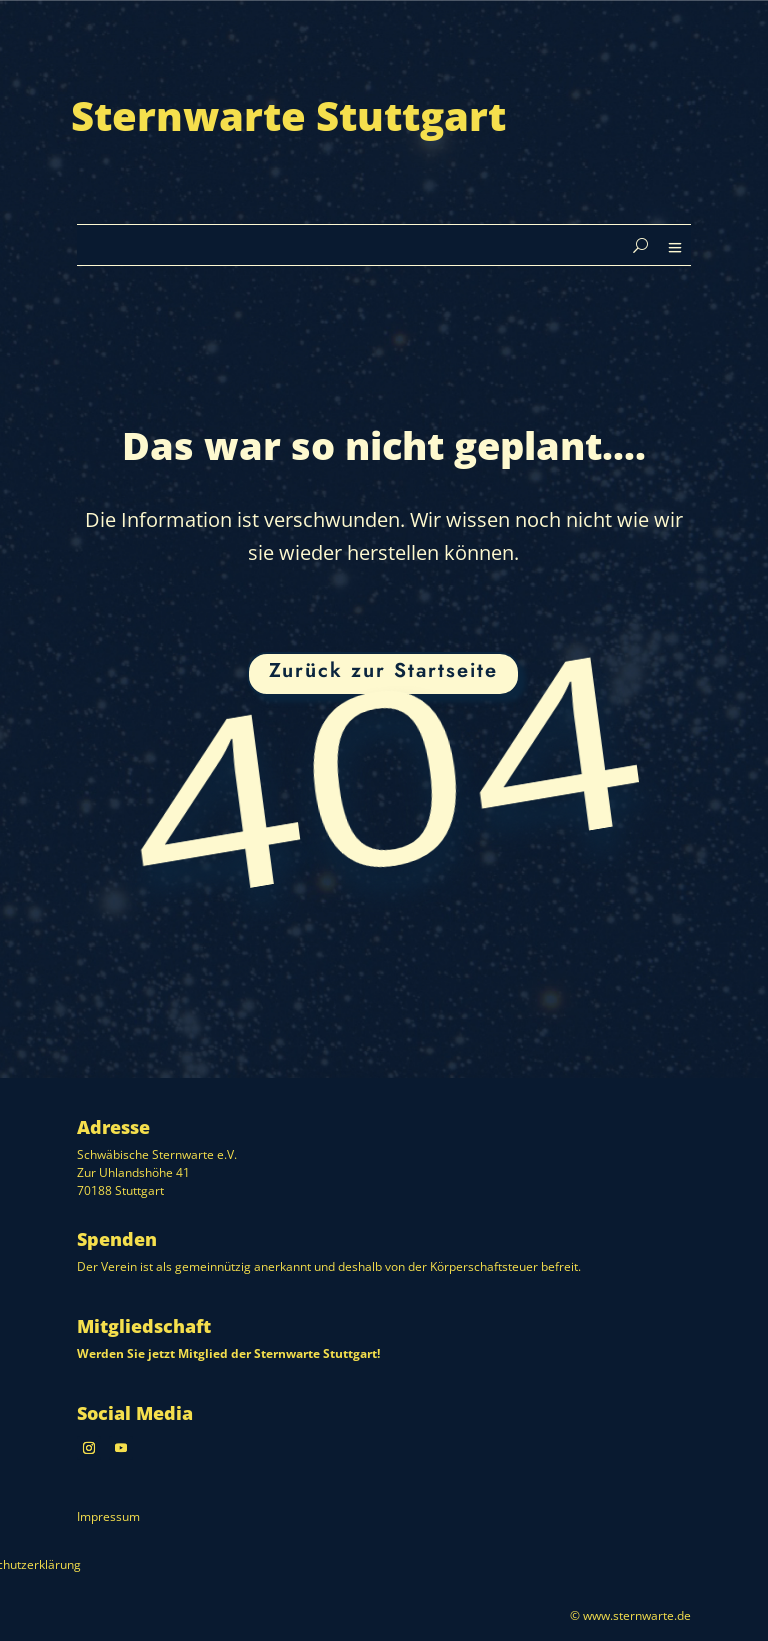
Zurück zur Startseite (383, 670)
